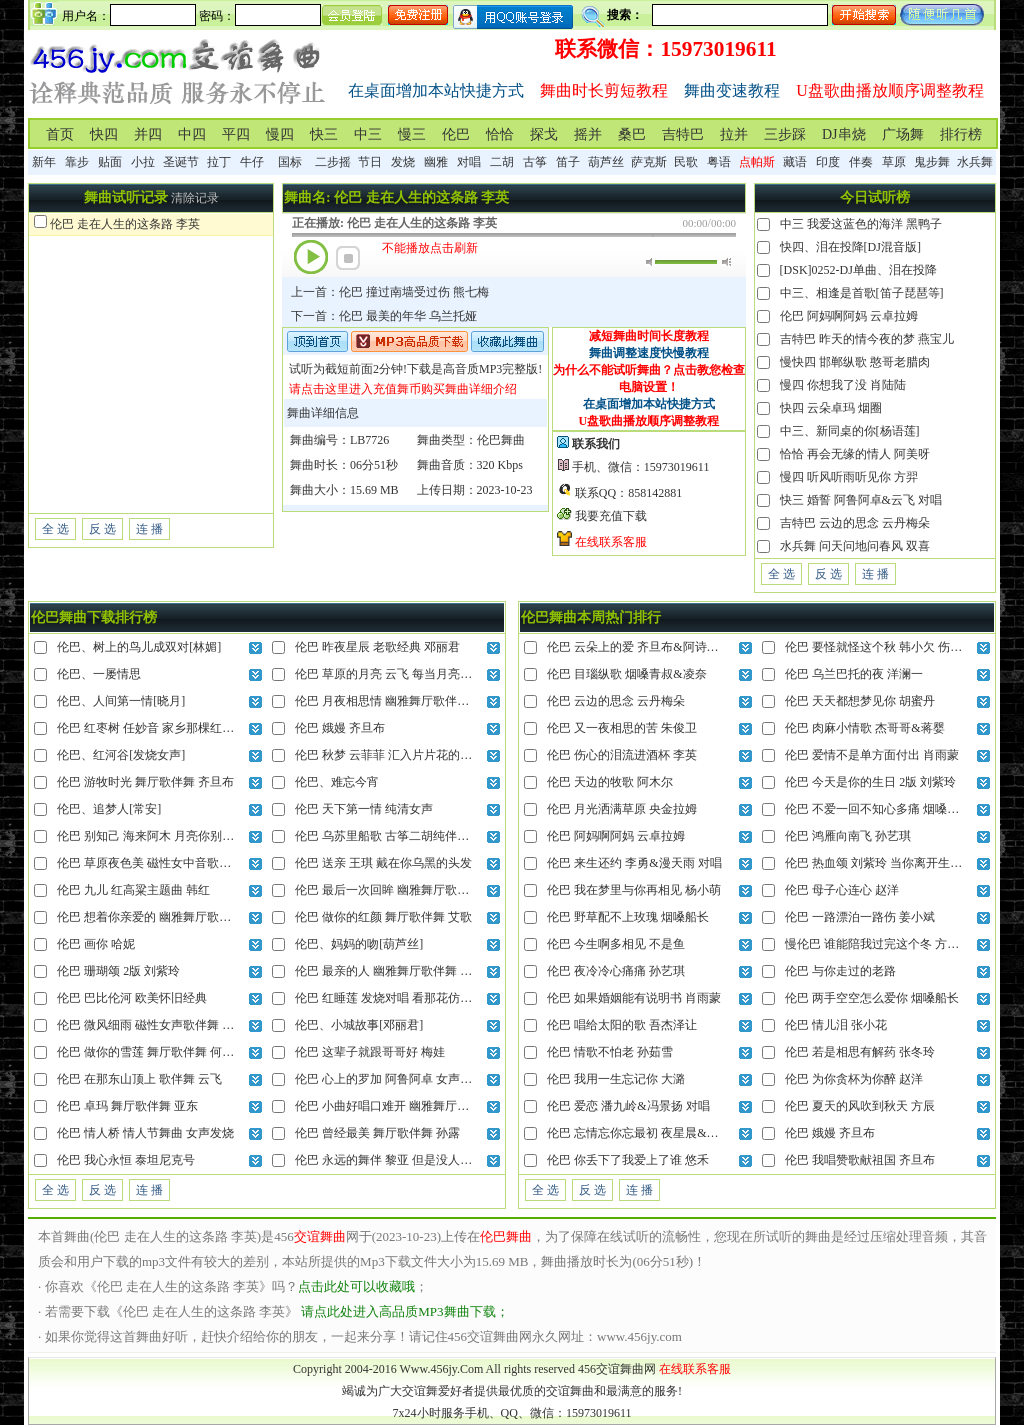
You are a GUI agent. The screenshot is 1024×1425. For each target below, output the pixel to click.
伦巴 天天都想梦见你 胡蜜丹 (860, 701)
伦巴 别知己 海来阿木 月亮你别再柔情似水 (169, 836)
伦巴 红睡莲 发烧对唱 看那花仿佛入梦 (395, 998)
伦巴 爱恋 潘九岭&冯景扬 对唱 (628, 1106)
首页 (60, 134)
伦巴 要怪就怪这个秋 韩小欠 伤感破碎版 (891, 647)
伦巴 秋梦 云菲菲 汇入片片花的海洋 (389, 755)
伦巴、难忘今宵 (337, 782)
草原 (894, 162)
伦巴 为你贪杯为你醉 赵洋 (854, 1079)
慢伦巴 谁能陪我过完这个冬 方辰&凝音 (888, 944)
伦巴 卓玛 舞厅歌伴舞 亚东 (127, 1106)
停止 (348, 258)
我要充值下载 (611, 516)
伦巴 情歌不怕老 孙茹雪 (610, 1052)
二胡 (502, 162)
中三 (368, 134)
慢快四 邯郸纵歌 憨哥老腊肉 (855, 362)
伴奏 (861, 162)
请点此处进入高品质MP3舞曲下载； (404, 1311)
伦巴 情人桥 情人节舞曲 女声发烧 (145, 1133)
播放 (311, 257)
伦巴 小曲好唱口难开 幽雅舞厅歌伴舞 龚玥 (407, 1106)
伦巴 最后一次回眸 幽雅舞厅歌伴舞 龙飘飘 (407, 890)
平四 (236, 134)
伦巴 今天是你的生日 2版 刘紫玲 (870, 782)
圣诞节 (181, 162)
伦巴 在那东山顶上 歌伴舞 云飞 (139, 1079)
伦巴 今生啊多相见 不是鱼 (616, 944)
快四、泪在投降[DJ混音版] (850, 247)
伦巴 (456, 134)
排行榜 (961, 134)
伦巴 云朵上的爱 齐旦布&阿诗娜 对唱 (646, 647)
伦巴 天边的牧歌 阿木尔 (610, 782)
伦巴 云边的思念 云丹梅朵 (616, 701)
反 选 (102, 529)
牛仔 (252, 162)
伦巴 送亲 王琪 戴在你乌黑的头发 (383, 863)
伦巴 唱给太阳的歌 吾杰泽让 (622, 1025)
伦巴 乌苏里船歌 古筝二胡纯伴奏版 (388, 836)
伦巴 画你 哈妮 (96, 944)
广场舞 (903, 134)
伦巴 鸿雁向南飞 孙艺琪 (848, 836)
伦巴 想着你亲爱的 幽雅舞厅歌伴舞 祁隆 (163, 917)
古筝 (535, 162)
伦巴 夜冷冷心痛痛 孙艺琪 (616, 971)
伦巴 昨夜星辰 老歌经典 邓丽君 (377, 647)
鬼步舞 (932, 162)
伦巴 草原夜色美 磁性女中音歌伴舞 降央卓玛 (175, 863)
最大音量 (726, 262)
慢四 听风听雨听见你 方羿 (849, 477)
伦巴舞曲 (501, 440)
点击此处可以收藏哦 (356, 1286)
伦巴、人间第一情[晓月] (121, 701)
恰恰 (500, 134)
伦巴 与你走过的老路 (840, 971)
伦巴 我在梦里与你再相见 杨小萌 (634, 890)
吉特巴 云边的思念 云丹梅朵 (855, 523)
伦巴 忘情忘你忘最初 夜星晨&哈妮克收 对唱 (664, 1133)
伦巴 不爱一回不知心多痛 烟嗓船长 (878, 809)
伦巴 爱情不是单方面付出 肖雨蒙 (872, 755)
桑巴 (632, 134)
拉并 (734, 134)
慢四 (280, 134)
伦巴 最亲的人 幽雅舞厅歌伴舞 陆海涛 (395, 971)
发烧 (403, 162)
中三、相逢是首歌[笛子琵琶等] (862, 293)
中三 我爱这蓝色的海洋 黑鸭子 (861, 224)
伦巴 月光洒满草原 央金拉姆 (622, 809)
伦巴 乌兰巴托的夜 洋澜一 (854, 674)
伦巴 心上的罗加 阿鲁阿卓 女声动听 (389, 1079)
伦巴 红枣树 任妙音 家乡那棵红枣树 (151, 728)
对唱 (469, 162)
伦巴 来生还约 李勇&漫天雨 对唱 (634, 863)
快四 (104, 134)
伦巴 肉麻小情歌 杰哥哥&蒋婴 (864, 728)
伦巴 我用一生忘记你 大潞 (616, 1079)
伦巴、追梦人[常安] (109, 809)
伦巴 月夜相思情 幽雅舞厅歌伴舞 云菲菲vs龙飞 (419, 701)
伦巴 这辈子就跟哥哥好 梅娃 (370, 1052)
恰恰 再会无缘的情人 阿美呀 (855, 454)
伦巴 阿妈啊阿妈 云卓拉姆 (849, 316)
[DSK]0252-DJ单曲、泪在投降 (858, 270)
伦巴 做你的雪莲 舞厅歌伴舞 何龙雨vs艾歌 (169, 1052)
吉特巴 (683, 134)
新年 (44, 162)
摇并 (588, 134)
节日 (370, 162)
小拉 (143, 162)
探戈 (544, 134)
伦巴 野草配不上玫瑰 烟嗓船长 (628, 917)
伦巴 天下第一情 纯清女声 (364, 809)
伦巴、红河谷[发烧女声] (121, 755)
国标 (290, 162)
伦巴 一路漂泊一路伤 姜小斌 (860, 917)
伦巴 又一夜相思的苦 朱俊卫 (622, 728)
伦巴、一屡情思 (99, 674)
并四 (148, 134)
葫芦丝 (606, 162)
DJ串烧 (844, 134)
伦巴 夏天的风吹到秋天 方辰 (860, 1106)
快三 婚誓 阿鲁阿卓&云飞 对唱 (861, 500)
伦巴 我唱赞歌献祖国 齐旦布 (860, 1160)
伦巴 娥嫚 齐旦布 (340, 728)
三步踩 (785, 134)
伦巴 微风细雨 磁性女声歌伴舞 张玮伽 (157, 1025)
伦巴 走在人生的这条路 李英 (125, 224)
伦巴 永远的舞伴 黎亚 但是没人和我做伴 (401, 1160)
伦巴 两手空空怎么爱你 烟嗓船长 (872, 998)
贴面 (110, 162)
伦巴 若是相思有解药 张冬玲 (860, 1052)
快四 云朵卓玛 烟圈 (831, 408)
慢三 (412, 134)
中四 (192, 134)
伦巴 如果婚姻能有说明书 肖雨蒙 (634, 998)
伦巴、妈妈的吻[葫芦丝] (359, 944)
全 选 (55, 529)
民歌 (686, 162)
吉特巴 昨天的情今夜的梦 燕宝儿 (867, 339)
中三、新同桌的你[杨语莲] (850, 431)
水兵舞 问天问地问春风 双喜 (855, 546)
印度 (828, 162)
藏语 (795, 162)
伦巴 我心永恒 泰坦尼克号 (126, 1160)
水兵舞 (975, 162)
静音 (650, 262)
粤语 (719, 162)
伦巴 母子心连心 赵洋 (842, 890)
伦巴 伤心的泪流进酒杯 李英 (622, 755)
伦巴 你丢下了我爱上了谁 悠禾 (628, 1160)
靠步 (77, 162)
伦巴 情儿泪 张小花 (836, 1025)
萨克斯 (649, 162)
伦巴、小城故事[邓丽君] (359, 1025)
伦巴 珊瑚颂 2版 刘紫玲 (118, 971)
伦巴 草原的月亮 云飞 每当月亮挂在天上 (401, 674)
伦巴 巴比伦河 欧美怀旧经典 (132, 998)
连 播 (149, 529)
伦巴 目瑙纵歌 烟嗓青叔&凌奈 (626, 674)
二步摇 (333, 162)
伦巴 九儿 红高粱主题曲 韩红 (133, 890)
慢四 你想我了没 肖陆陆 (843, 385)
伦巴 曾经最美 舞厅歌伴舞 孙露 (377, 1133)
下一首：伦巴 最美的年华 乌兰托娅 (384, 316)
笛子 (568, 162)
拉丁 (219, 162)
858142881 (655, 493)
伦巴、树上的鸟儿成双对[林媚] (139, 647)
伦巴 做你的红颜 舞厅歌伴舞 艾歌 (383, 917)
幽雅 (436, 162)
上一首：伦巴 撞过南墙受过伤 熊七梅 (390, 292)
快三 (324, 134)
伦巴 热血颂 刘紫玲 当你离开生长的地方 (891, 863)
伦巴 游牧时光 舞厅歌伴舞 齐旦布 (145, 782)
